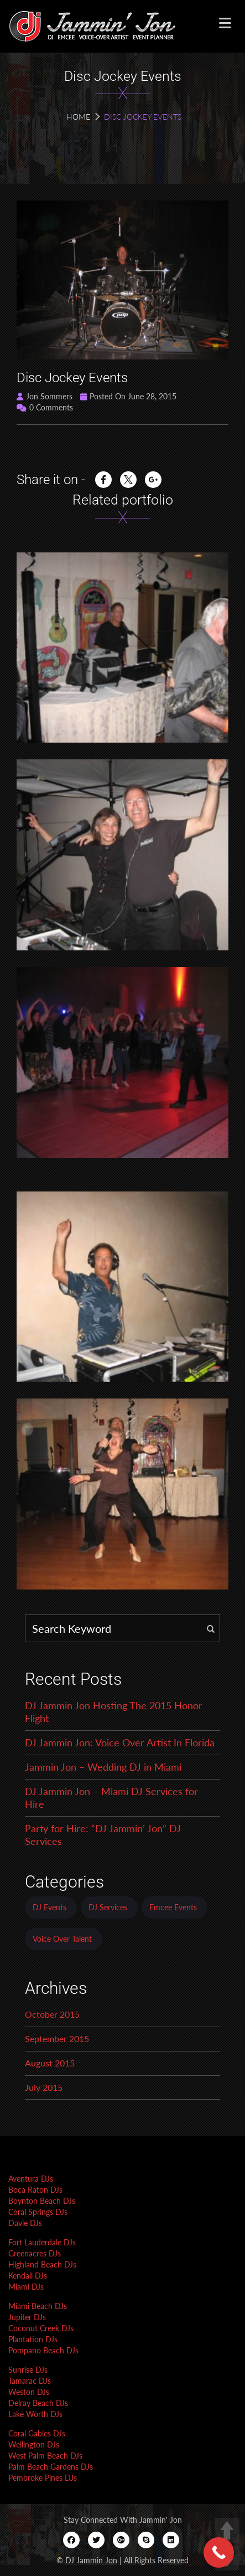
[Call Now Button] (219, 2552)
